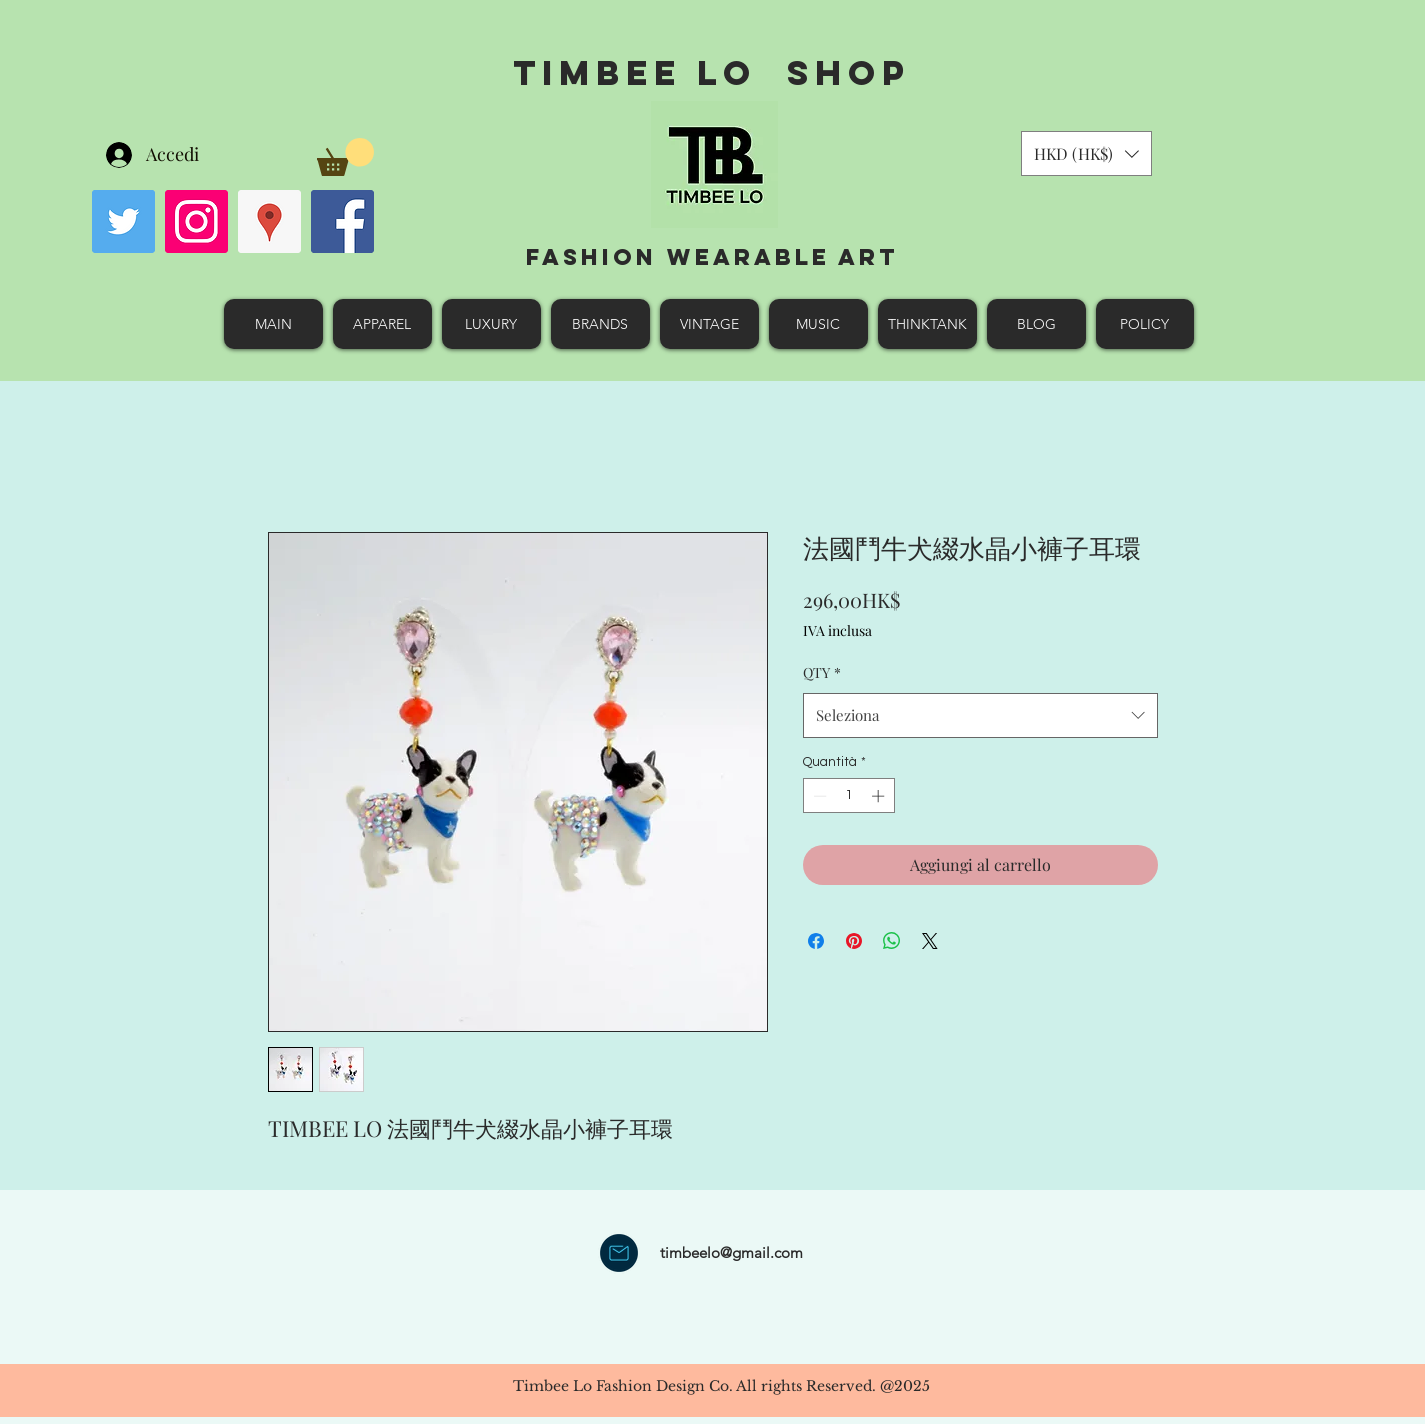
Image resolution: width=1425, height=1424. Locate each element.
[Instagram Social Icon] (196, 221)
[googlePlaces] (269, 221)
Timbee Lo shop (711, 72)
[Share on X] (930, 941)
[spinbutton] (848, 796)
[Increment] (880, 796)
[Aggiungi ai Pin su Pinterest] (854, 941)
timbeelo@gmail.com (731, 1252)
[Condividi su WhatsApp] (892, 941)
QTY (822, 672)
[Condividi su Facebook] (816, 941)
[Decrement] (818, 796)
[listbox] (1086, 153)
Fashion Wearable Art (712, 257)
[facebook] (342, 221)
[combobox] (980, 715)
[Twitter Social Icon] (123, 221)
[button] (345, 157)
